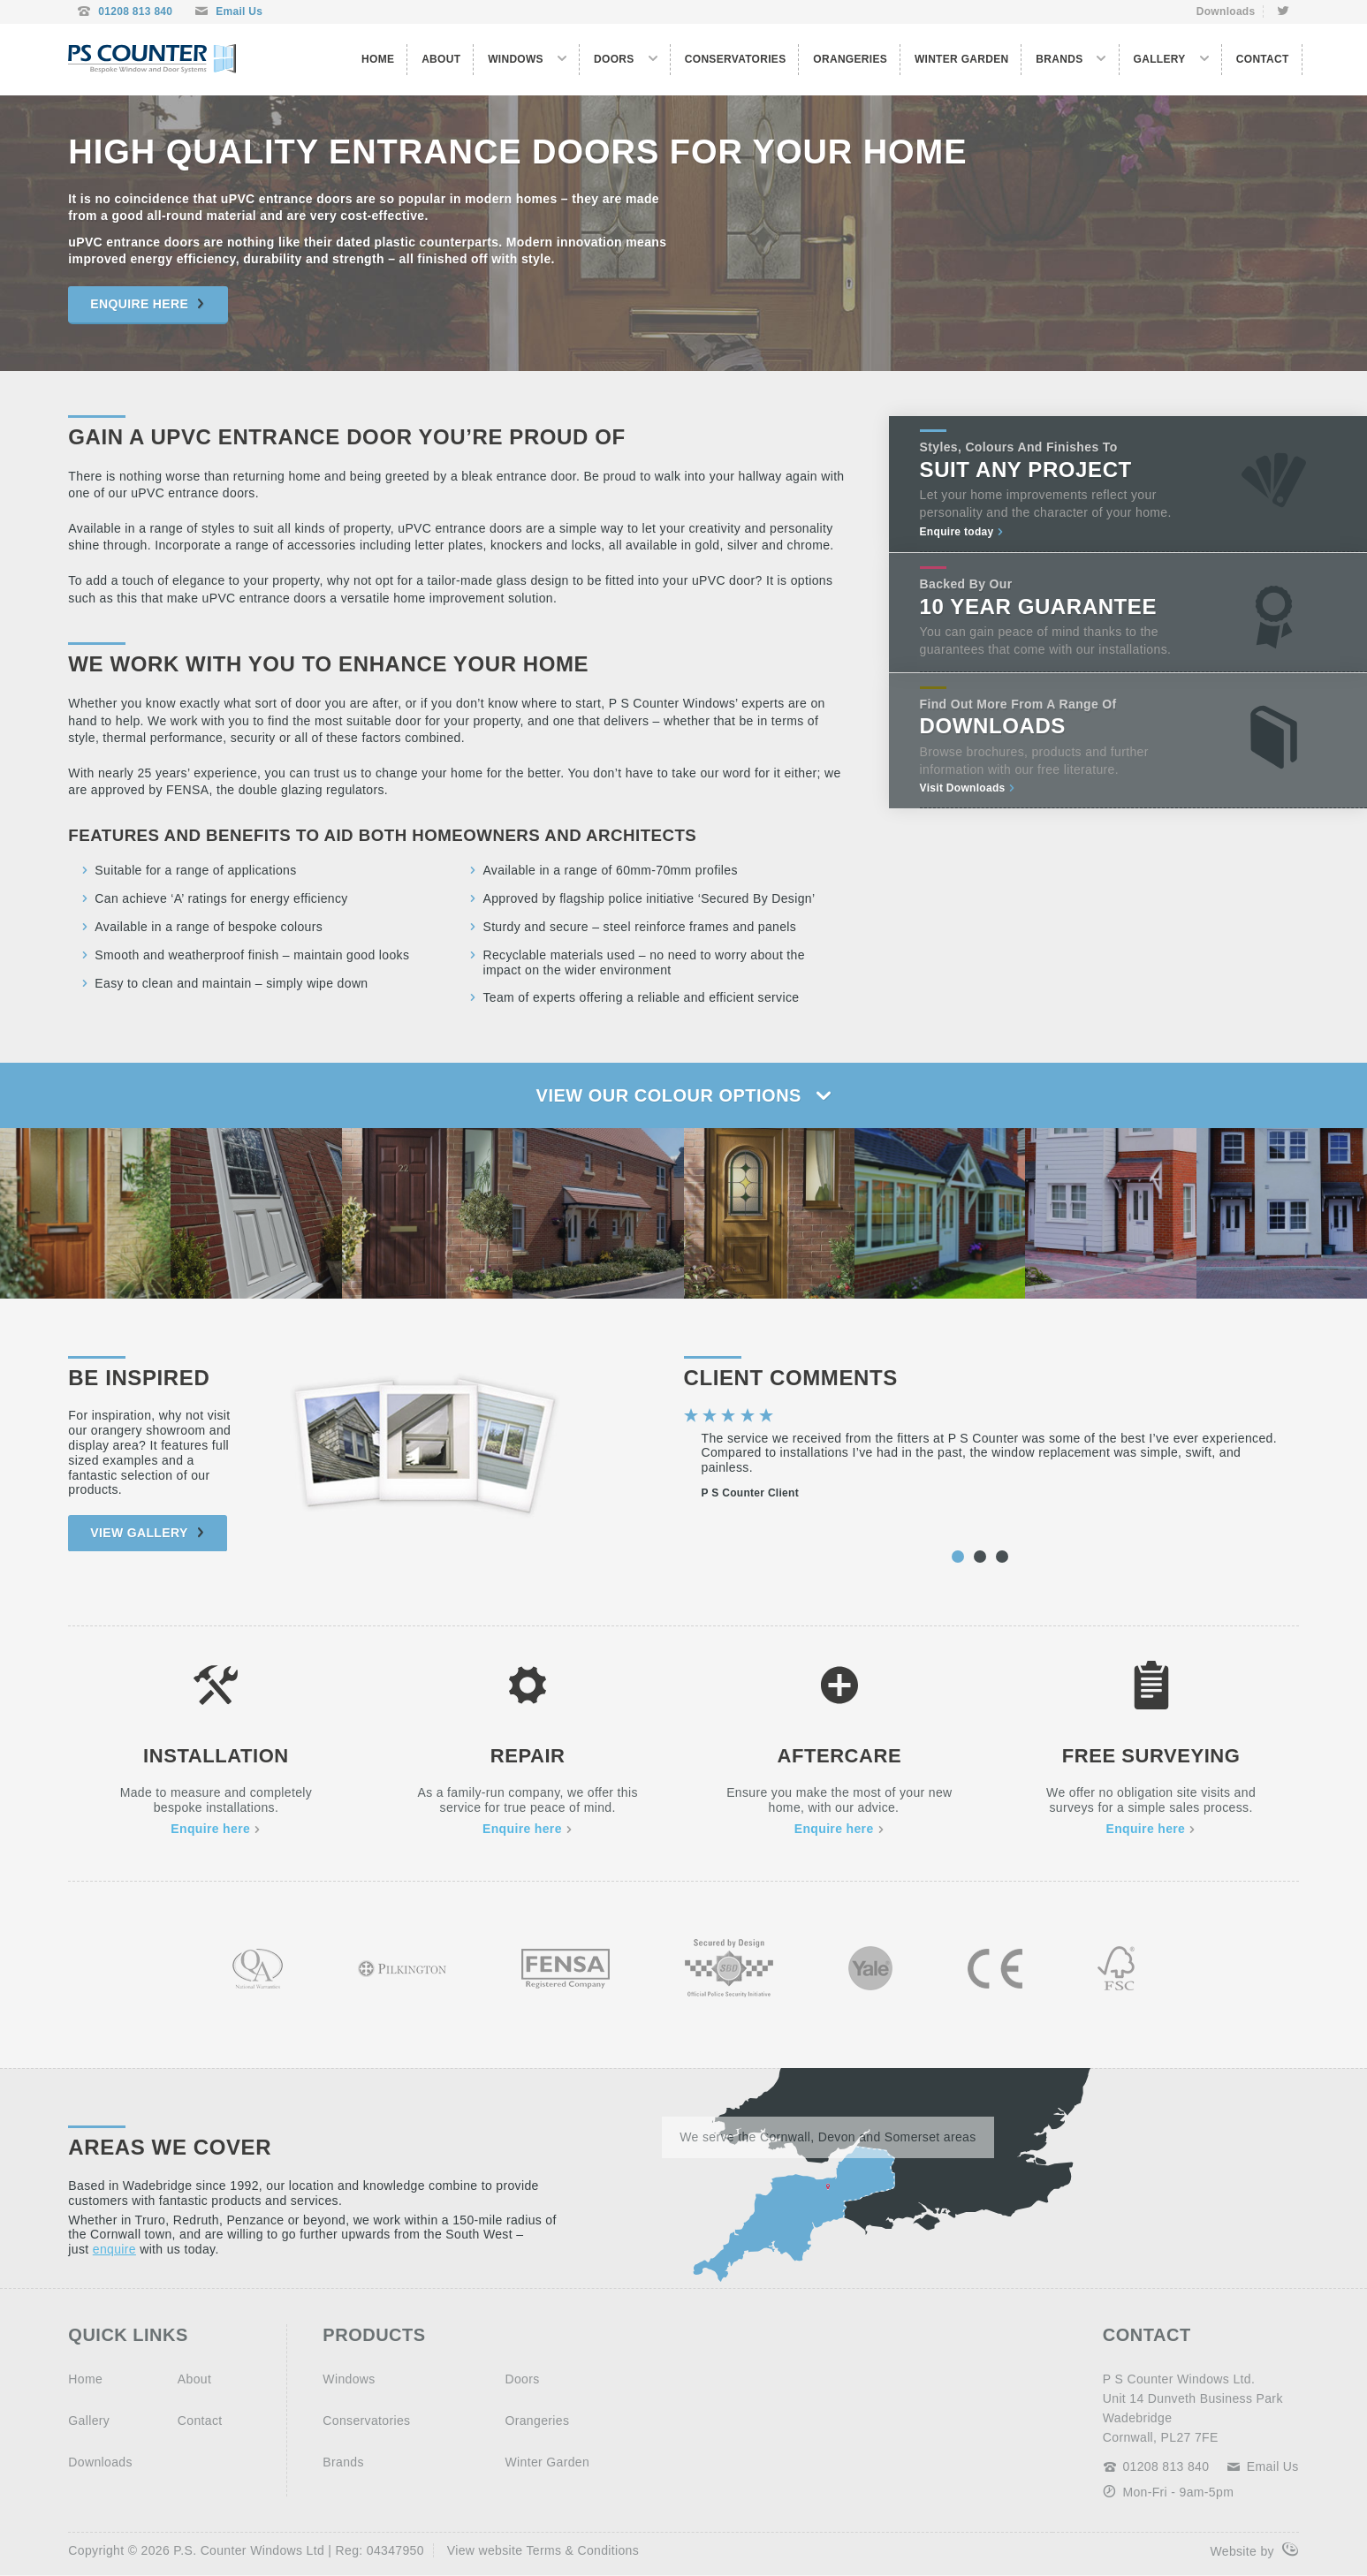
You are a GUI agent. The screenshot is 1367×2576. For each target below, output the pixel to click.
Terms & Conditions (582, 2550)
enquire (114, 2249)
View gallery (147, 1533)
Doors (614, 59)
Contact (1262, 59)
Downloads (1226, 11)
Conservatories (735, 59)
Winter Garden (962, 59)
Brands (1059, 59)
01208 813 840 (124, 12)
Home (377, 59)
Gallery (1160, 59)
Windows (515, 59)
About (440, 59)
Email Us (228, 12)
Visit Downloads (968, 788)
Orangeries (850, 59)
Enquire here (147, 304)
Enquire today (962, 532)
